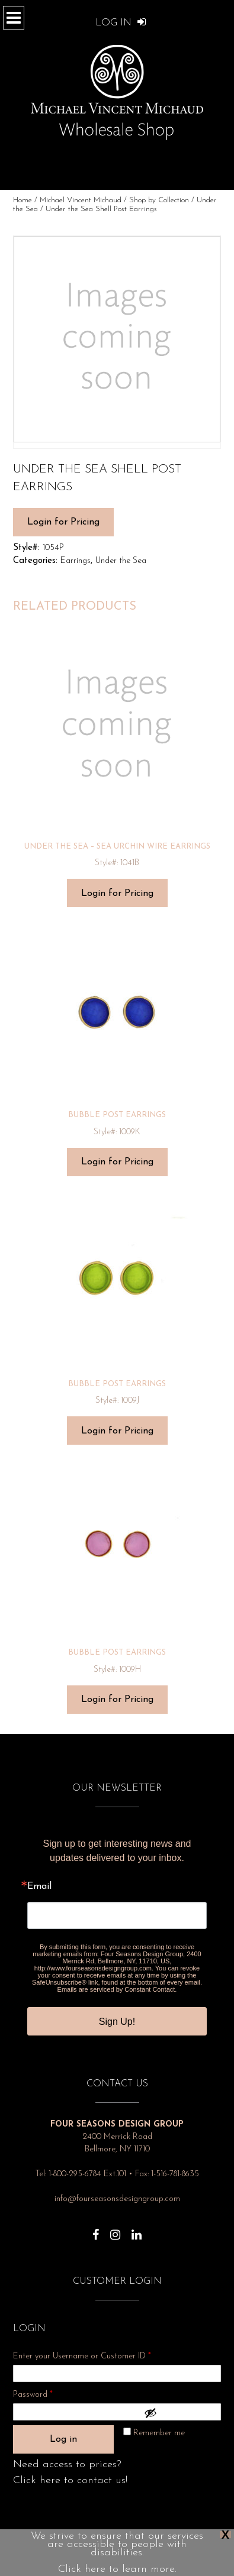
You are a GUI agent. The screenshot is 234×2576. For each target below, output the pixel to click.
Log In (120, 23)
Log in (63, 2439)
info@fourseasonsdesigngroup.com (117, 2199)
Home (22, 200)
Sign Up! (117, 2022)
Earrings (75, 560)
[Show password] (179, 2413)
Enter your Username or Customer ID (82, 2356)
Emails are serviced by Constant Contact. (117, 1989)
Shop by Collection (159, 200)
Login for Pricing (63, 522)
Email (39, 1886)
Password (48, 2393)
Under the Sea (120, 560)
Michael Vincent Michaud (80, 200)
